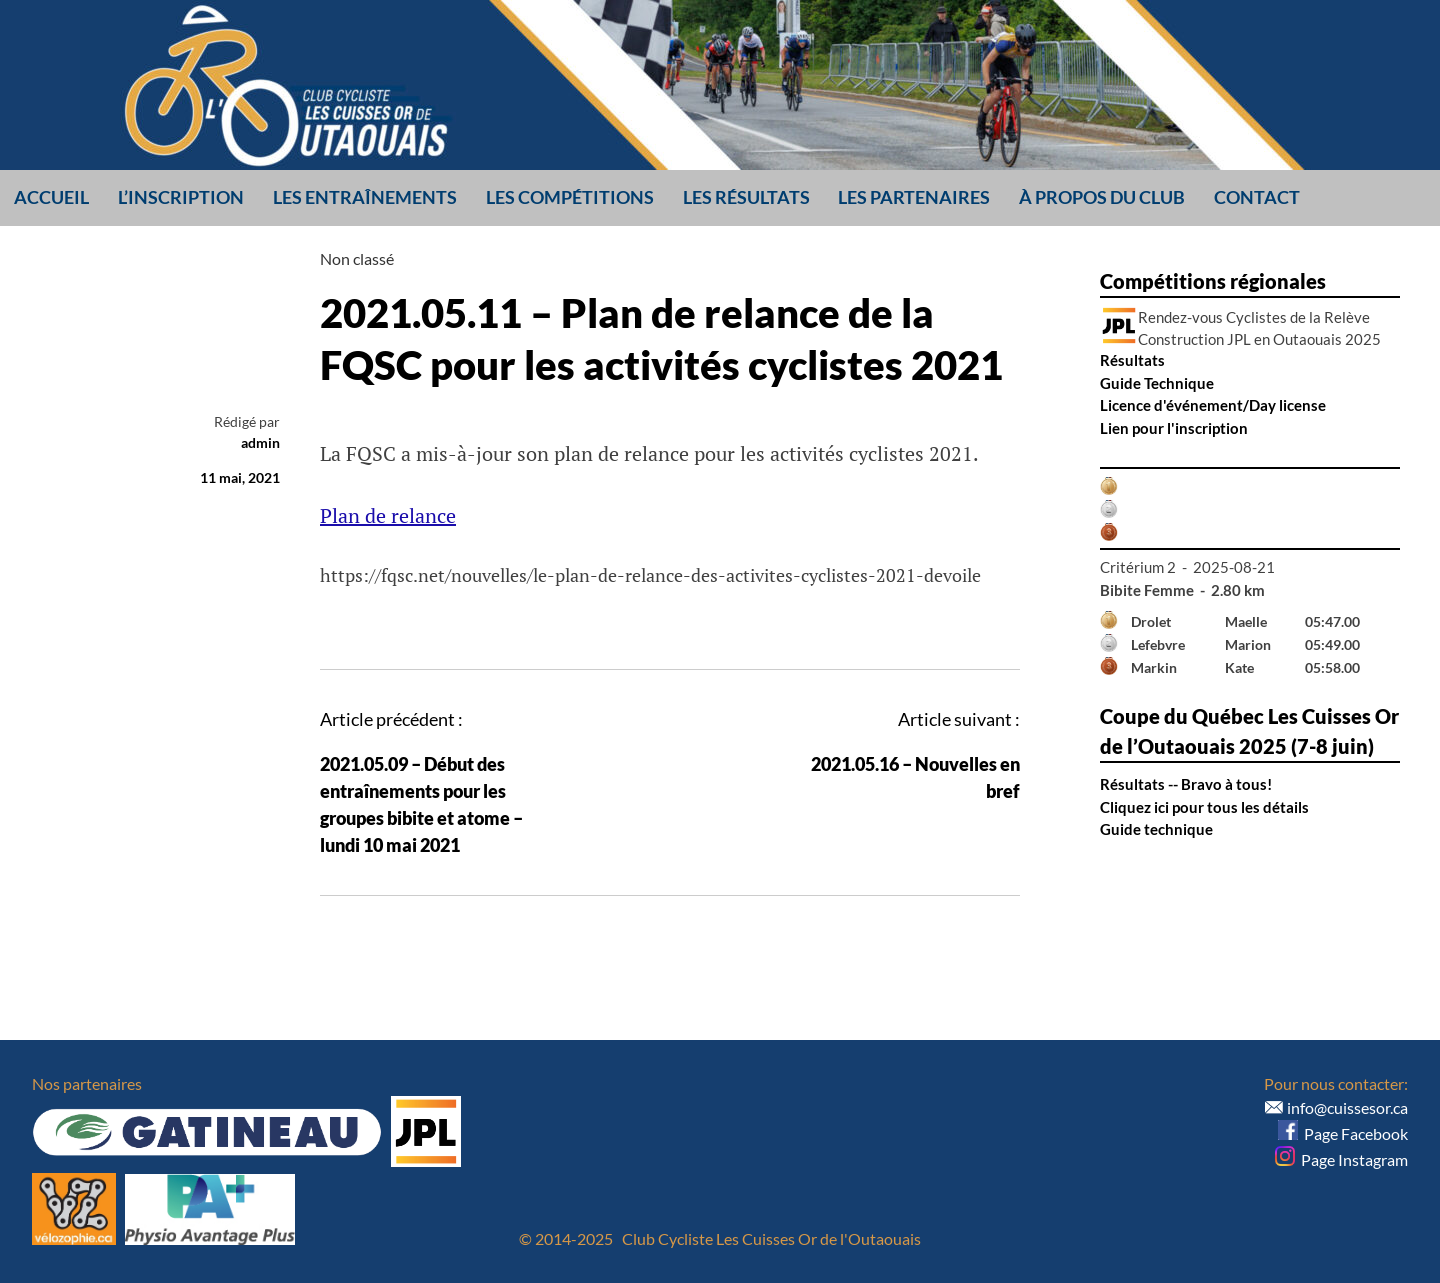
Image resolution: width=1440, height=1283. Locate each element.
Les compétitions (570, 197)
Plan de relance (388, 515)
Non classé (357, 258)
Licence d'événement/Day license (1213, 405)
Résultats (1132, 360)
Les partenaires (914, 197)
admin (260, 442)
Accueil (51, 197)
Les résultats (746, 197)
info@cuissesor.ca (1347, 1107)
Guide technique (1156, 829)
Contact (1257, 197)
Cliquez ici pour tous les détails (1204, 807)
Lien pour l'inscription (1174, 428)
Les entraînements (365, 197)
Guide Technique (1157, 383)
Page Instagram (1341, 1159)
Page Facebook (1343, 1133)
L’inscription (181, 197)
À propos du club (1102, 197)
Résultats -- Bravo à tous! (1186, 784)
